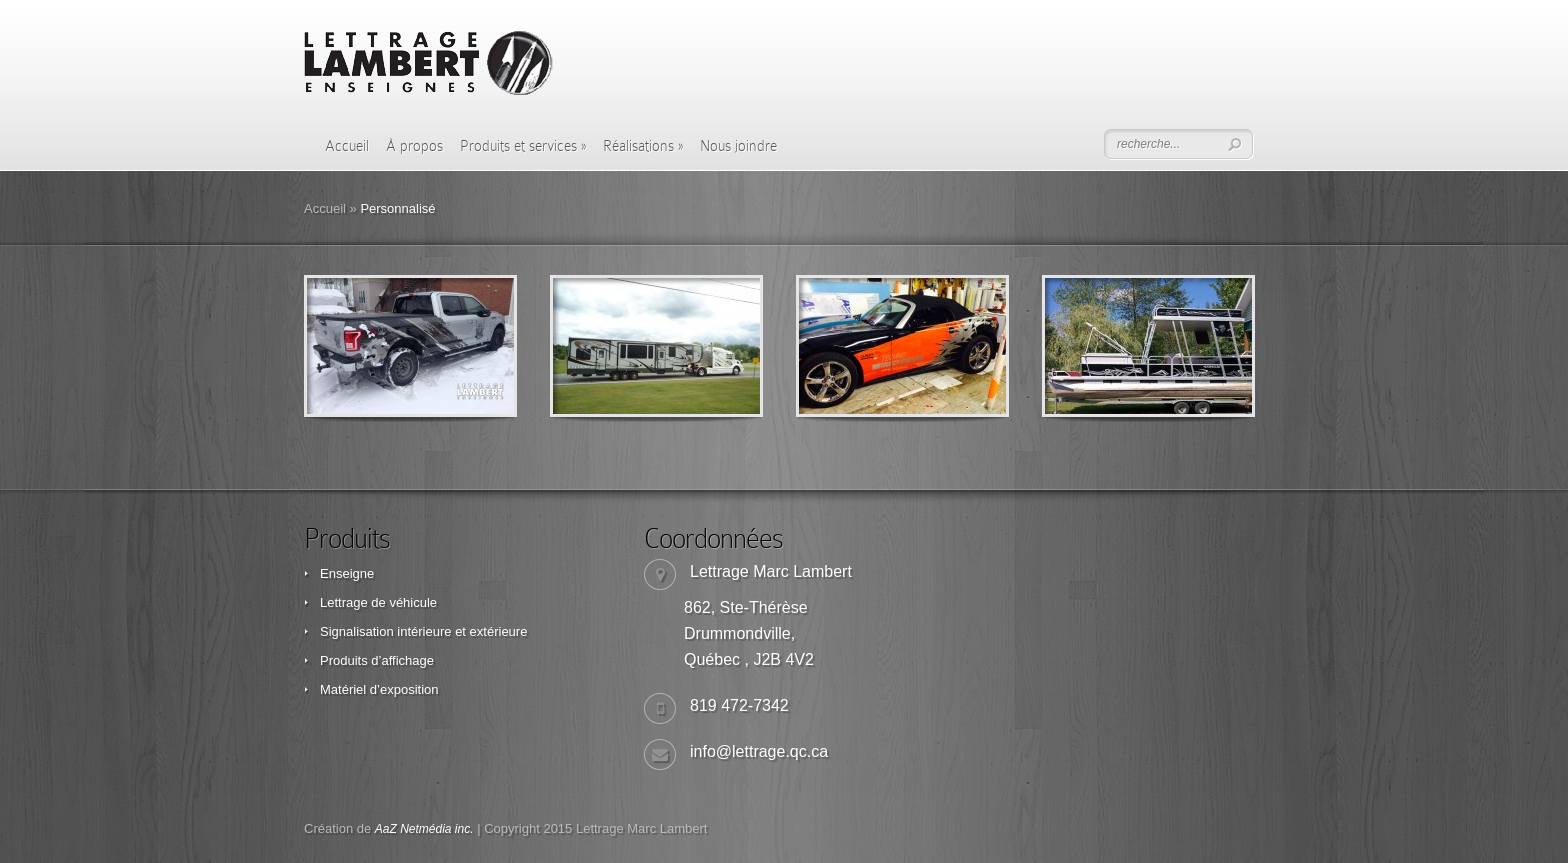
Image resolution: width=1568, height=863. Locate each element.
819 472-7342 (739, 705)
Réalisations (643, 146)
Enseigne (347, 573)
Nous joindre (738, 146)
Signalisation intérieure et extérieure (423, 631)
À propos (414, 146)
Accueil (347, 146)
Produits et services (523, 146)
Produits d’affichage (377, 660)
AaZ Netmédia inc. (424, 829)
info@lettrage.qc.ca (759, 751)
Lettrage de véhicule (378, 602)
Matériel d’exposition (379, 689)
